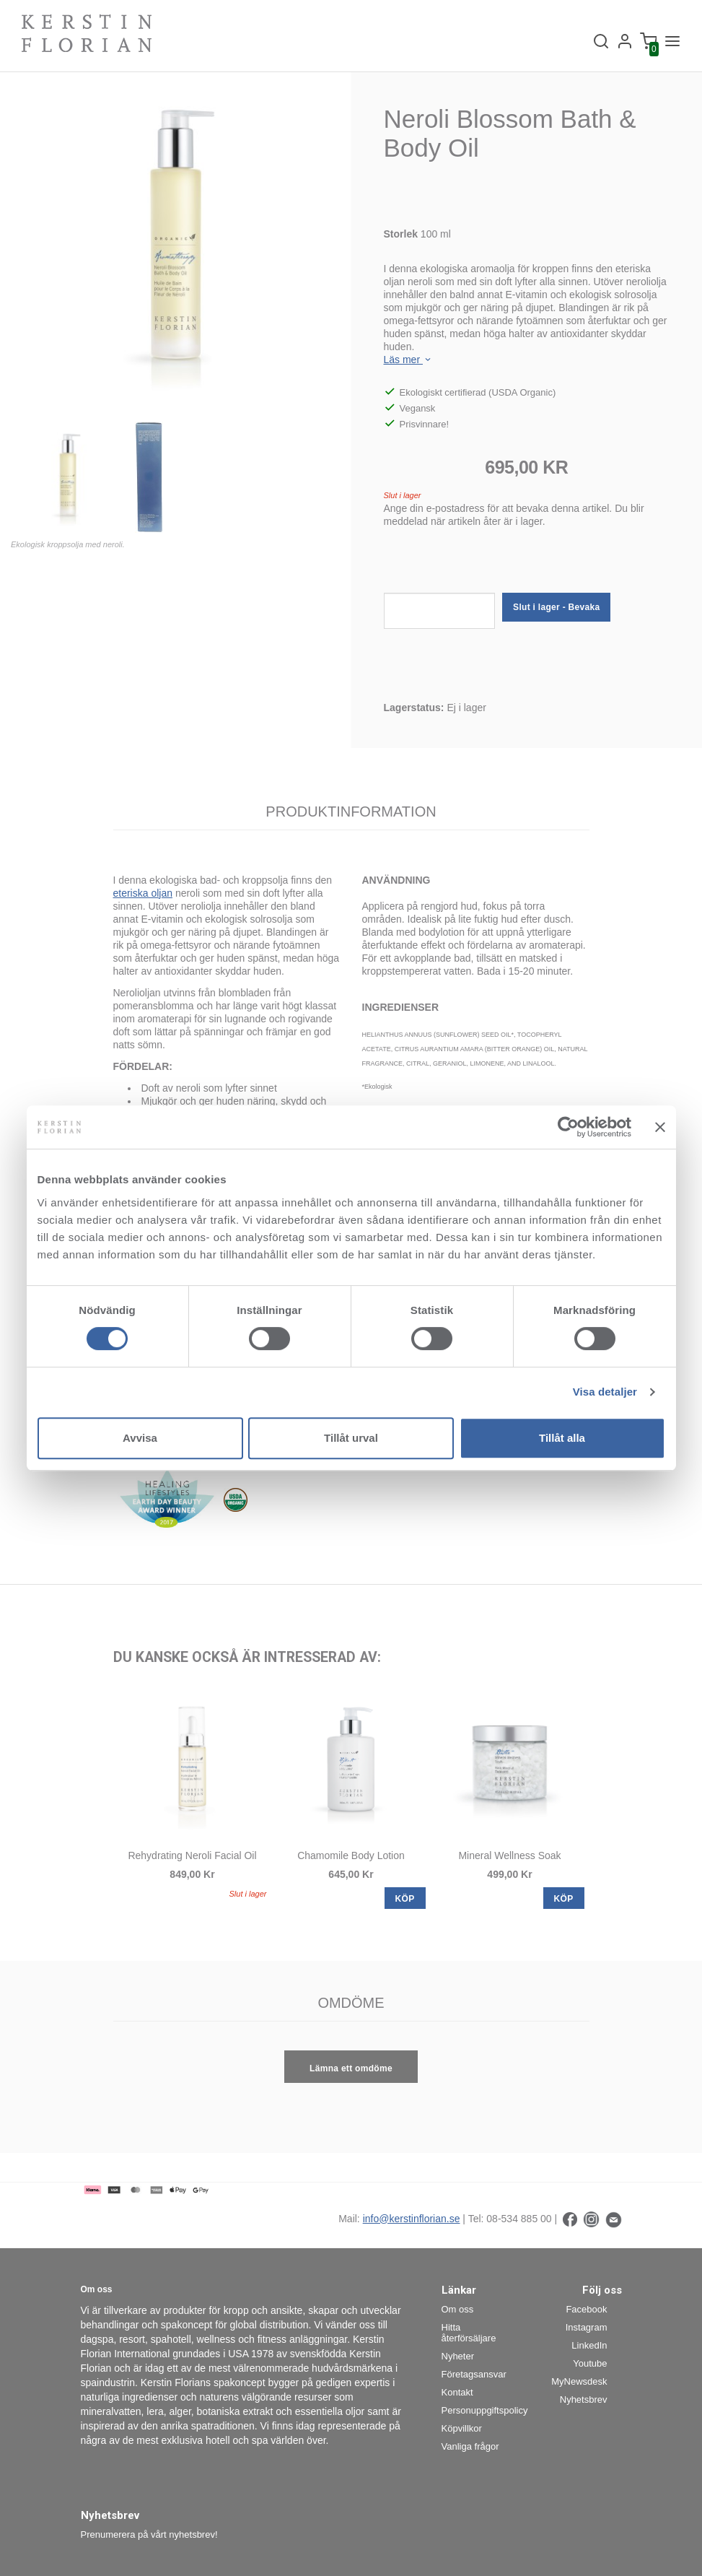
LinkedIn (589, 2345)
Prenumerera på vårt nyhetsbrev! (149, 2534)
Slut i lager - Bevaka (556, 607)
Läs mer (408, 359)
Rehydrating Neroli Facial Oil (192, 1855)
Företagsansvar (474, 2374)
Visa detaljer (605, 1391)
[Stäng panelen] (660, 1127)
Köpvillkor (462, 2428)
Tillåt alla (562, 1438)
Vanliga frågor (470, 2446)
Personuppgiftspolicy (479, 2410)
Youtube (590, 2363)
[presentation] (493, 564)
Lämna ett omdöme (351, 2068)
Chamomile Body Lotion (351, 1855)
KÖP (405, 1899)
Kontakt (457, 2392)
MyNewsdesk (579, 2381)
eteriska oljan (143, 893)
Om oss (458, 2309)
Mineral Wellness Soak (509, 1855)
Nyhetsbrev (583, 2399)
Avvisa (140, 1438)
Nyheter (458, 2356)
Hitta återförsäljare (469, 2333)
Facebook (586, 2309)
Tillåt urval (351, 1438)
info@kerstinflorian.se (411, 2218)
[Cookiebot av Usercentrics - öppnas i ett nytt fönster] (568, 1127)
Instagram (586, 2327)
